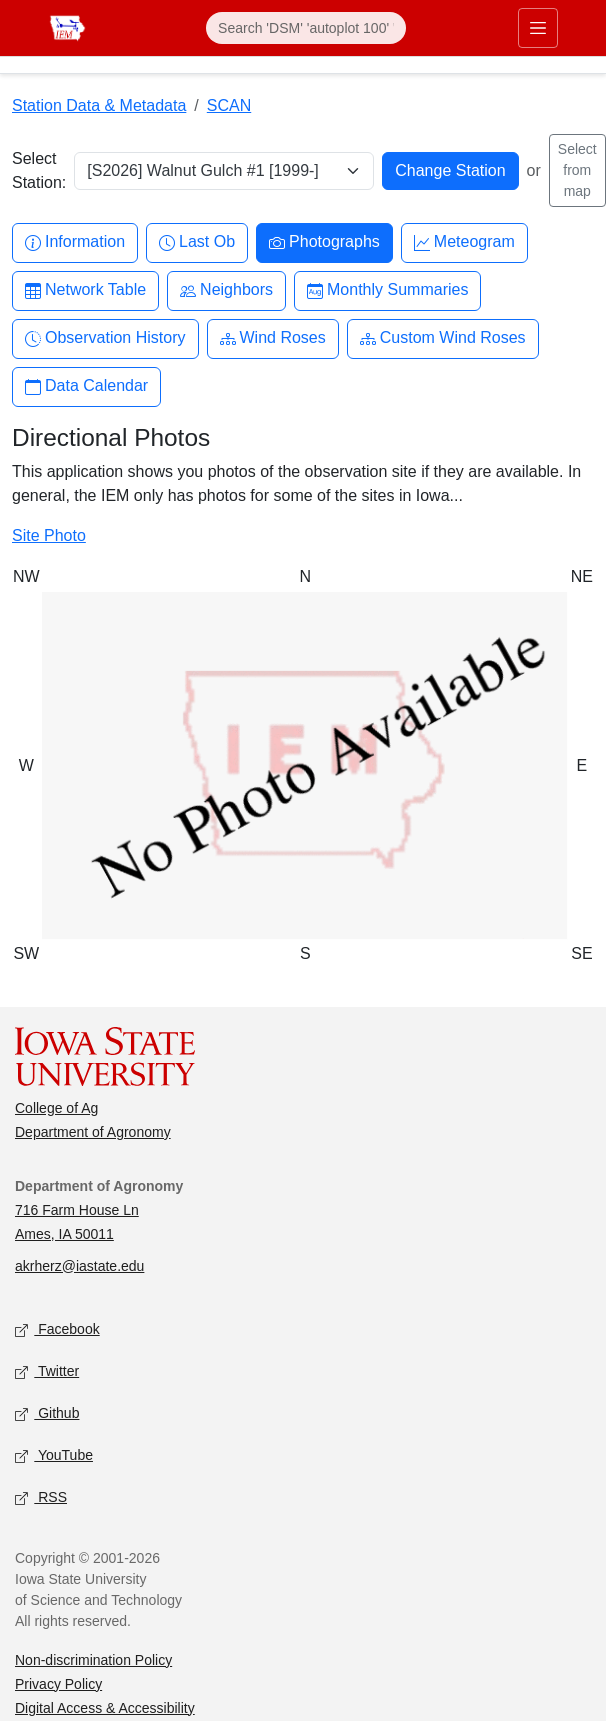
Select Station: (39, 170)
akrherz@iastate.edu (79, 1266)
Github (47, 1413)
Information (75, 242)
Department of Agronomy (93, 1132)
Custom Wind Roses (443, 338)
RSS (41, 1497)
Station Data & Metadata (99, 105)
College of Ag (56, 1108)
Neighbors (226, 290)
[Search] (306, 28)
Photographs (324, 242)
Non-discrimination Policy (93, 1660)
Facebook (57, 1329)
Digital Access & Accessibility (105, 1708)
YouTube (54, 1455)
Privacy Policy (58, 1684)
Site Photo (49, 535)
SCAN (229, 105)
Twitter (47, 1371)
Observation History (105, 338)
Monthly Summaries (387, 290)
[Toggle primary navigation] (538, 28)
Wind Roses (273, 338)
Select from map (577, 170)
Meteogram (464, 242)
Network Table (85, 290)
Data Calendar (86, 386)
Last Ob (197, 242)
